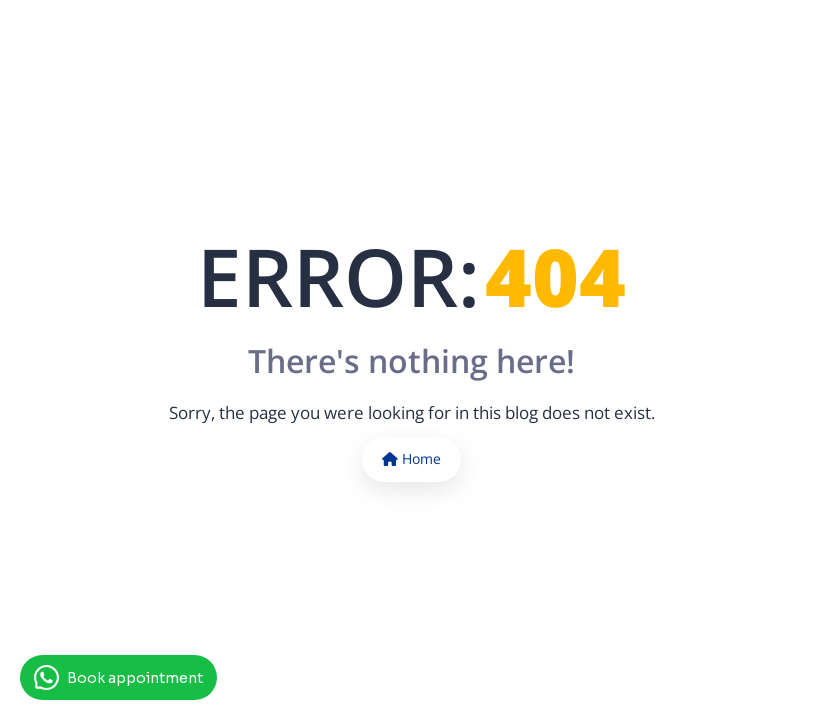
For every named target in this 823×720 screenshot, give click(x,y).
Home (411, 458)
